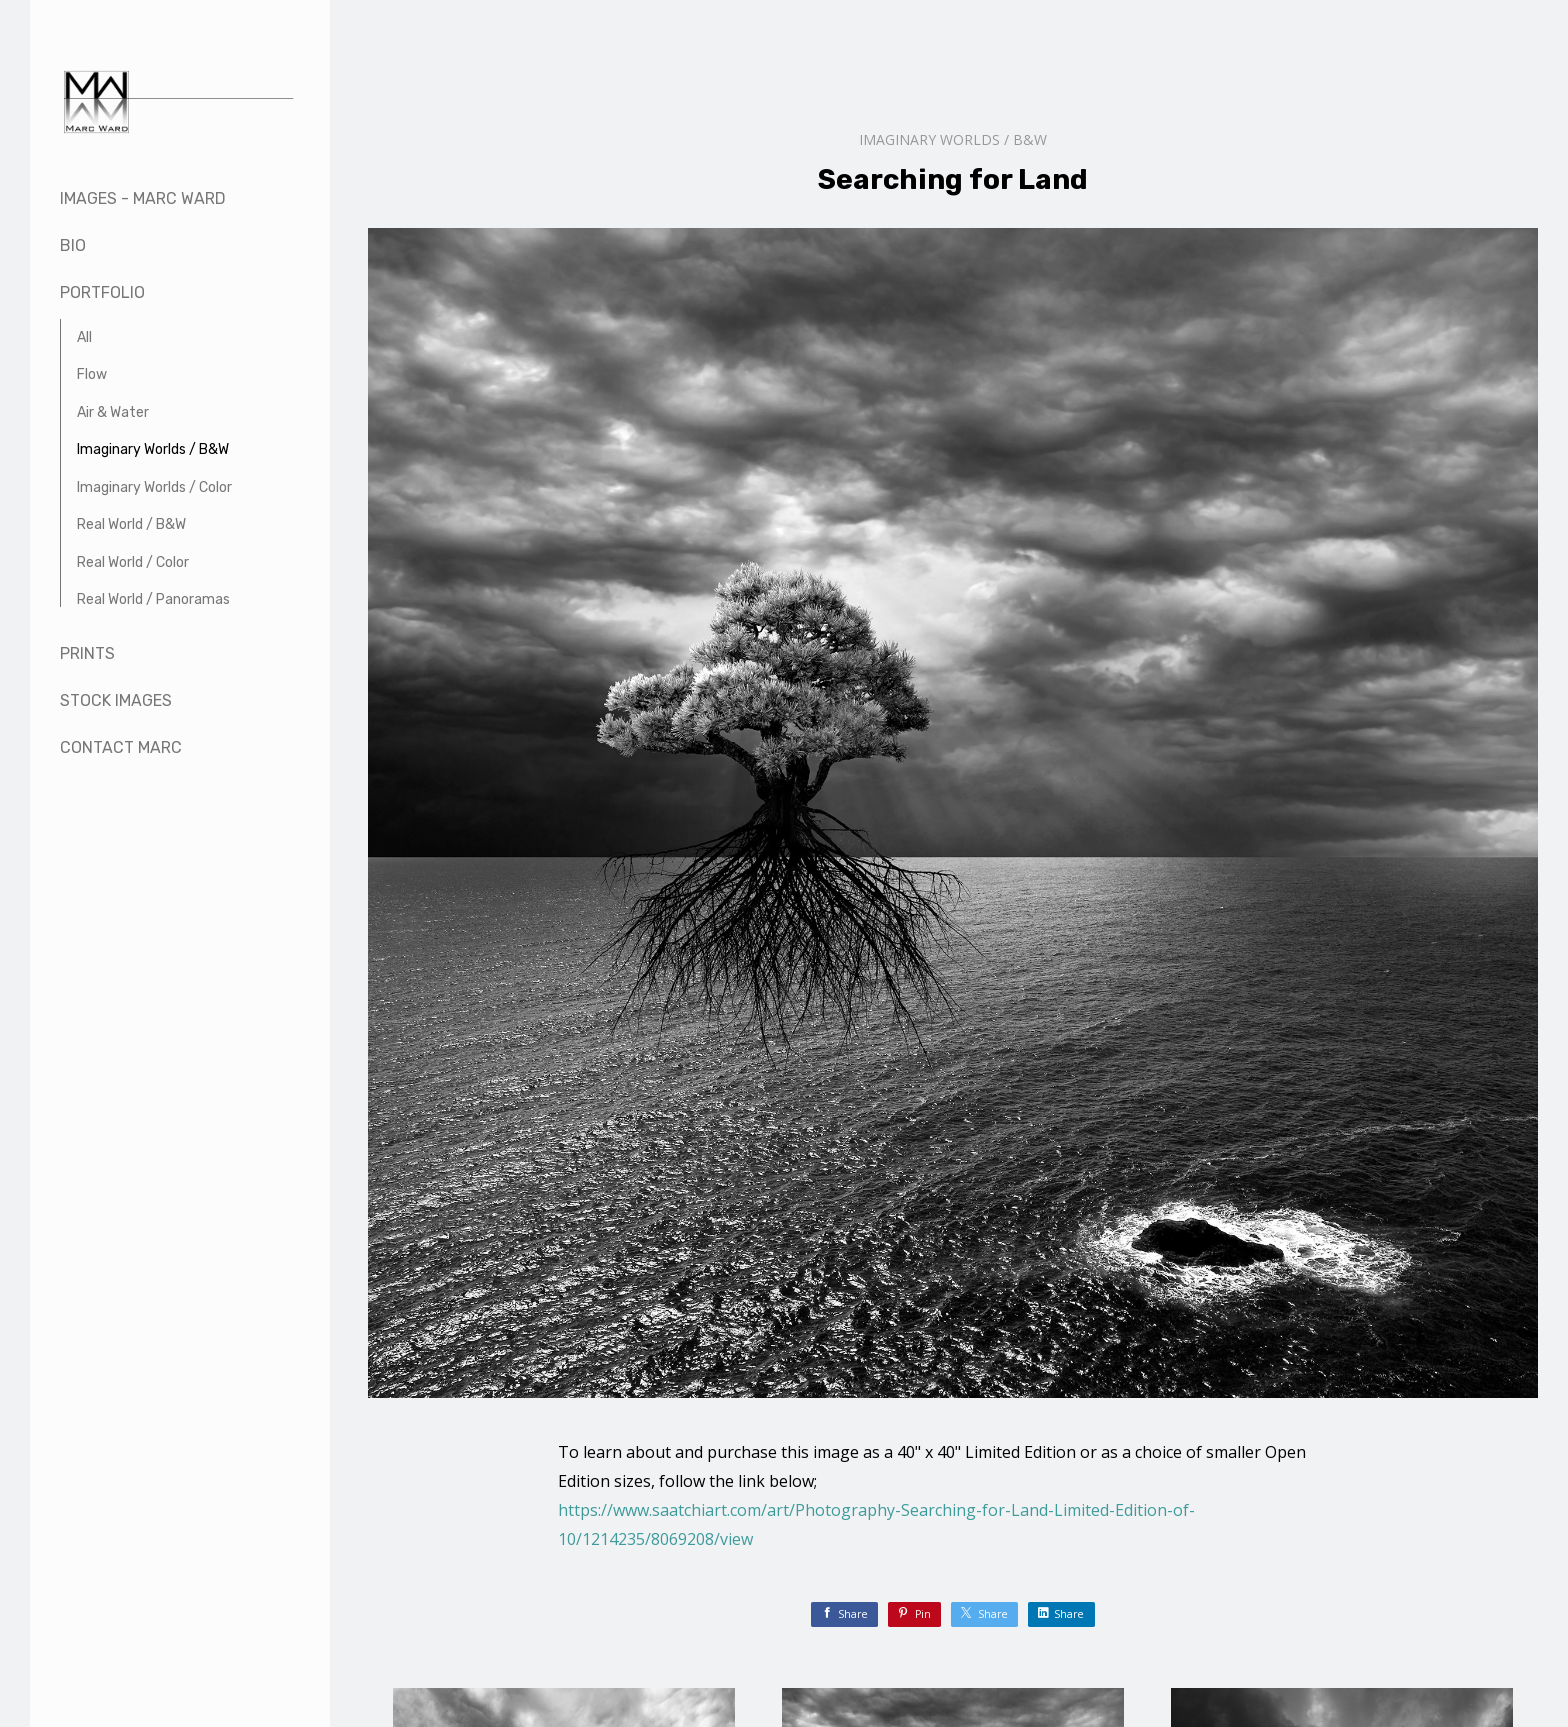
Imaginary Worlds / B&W (153, 449)
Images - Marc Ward (143, 198)
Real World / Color (133, 562)
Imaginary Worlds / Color (154, 487)
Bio (73, 245)
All (84, 337)
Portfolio (102, 292)
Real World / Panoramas (153, 599)
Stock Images (116, 700)
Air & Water (113, 412)
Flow (92, 374)
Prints (87, 653)
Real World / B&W (131, 524)
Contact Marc (121, 747)
